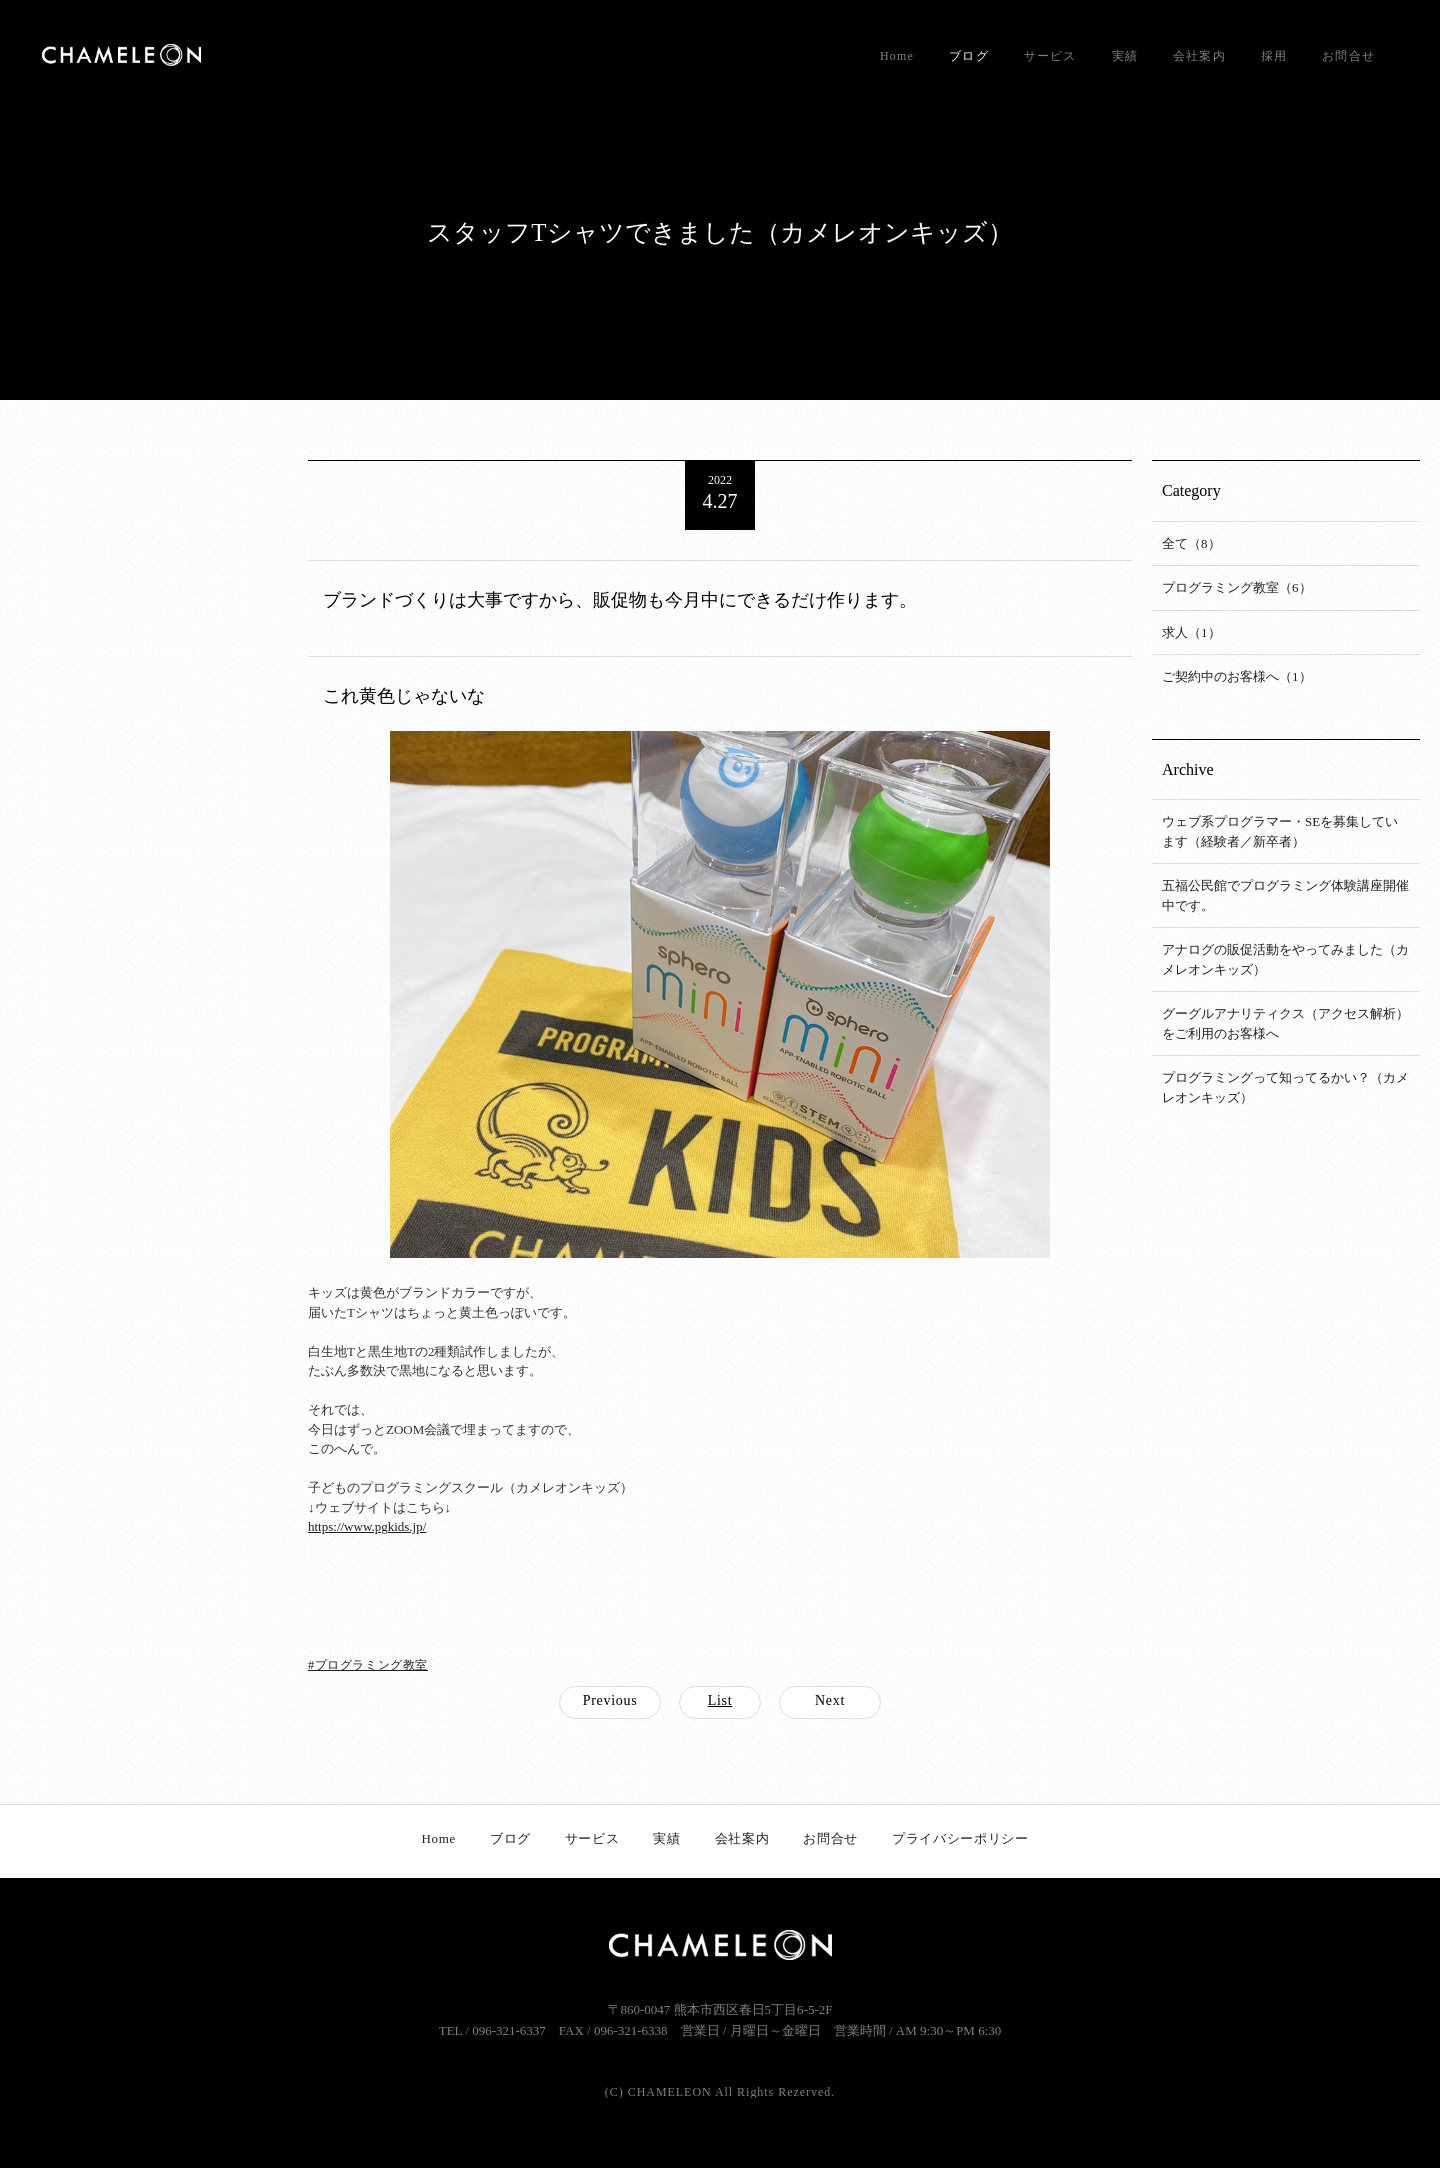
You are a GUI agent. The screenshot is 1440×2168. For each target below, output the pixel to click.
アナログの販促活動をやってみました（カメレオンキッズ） (1285, 959)
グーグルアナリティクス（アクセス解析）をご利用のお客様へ (1285, 1023)
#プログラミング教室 (368, 1665)
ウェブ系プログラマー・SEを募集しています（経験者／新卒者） (1280, 831)
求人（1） (1191, 632)
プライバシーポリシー (960, 1838)
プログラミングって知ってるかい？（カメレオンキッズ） (1285, 1087)
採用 (1274, 56)
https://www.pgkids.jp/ (367, 1526)
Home (897, 56)
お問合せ (1348, 56)
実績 (1125, 56)
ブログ (969, 56)
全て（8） (1191, 543)
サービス (1050, 56)
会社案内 (1199, 56)
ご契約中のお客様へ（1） (1237, 676)
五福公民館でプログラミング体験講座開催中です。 (1285, 895)
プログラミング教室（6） (1237, 587)
